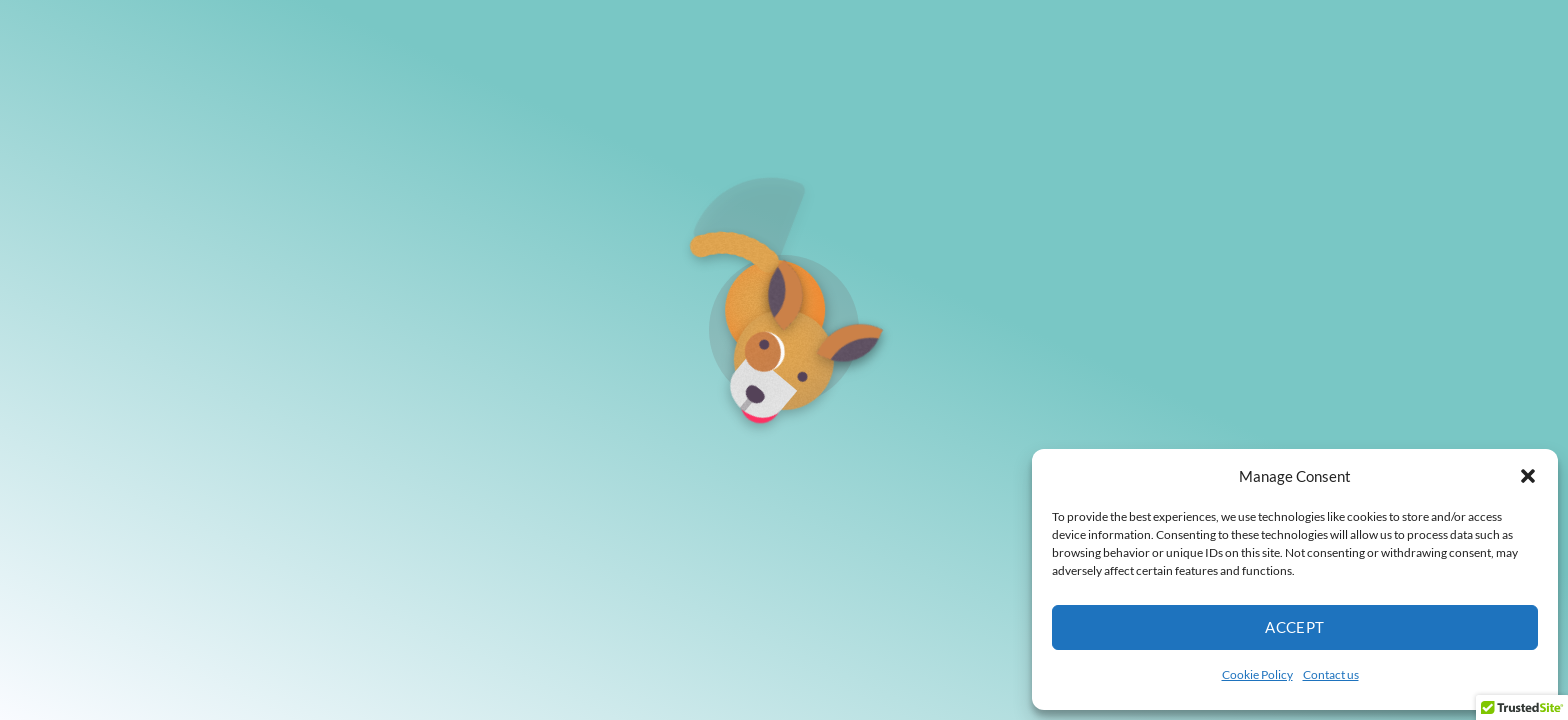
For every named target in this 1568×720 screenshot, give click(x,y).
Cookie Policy (1257, 674)
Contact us (1331, 674)
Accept (1295, 627)
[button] (1528, 476)
